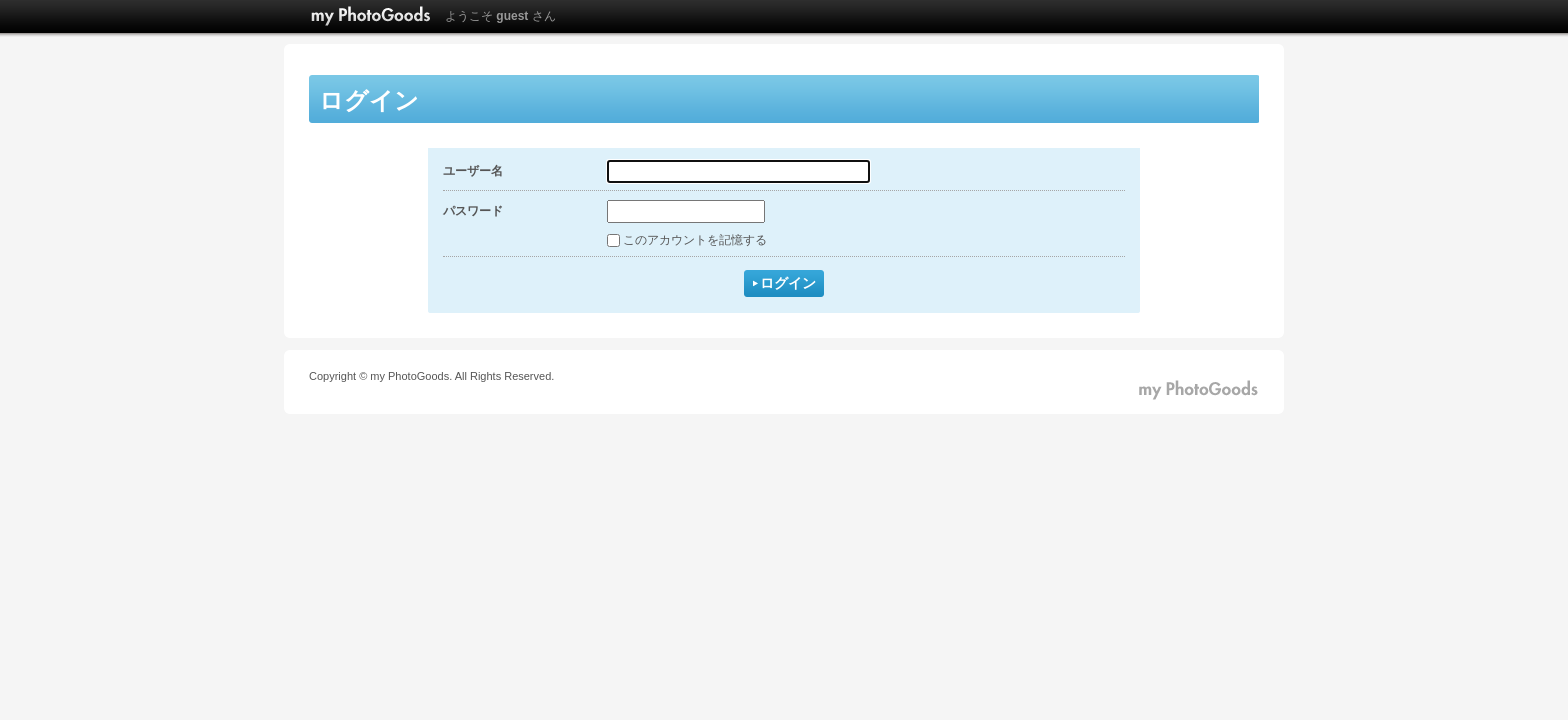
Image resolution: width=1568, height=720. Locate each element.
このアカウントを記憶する (695, 240)
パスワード (473, 211)
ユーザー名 (473, 171)
